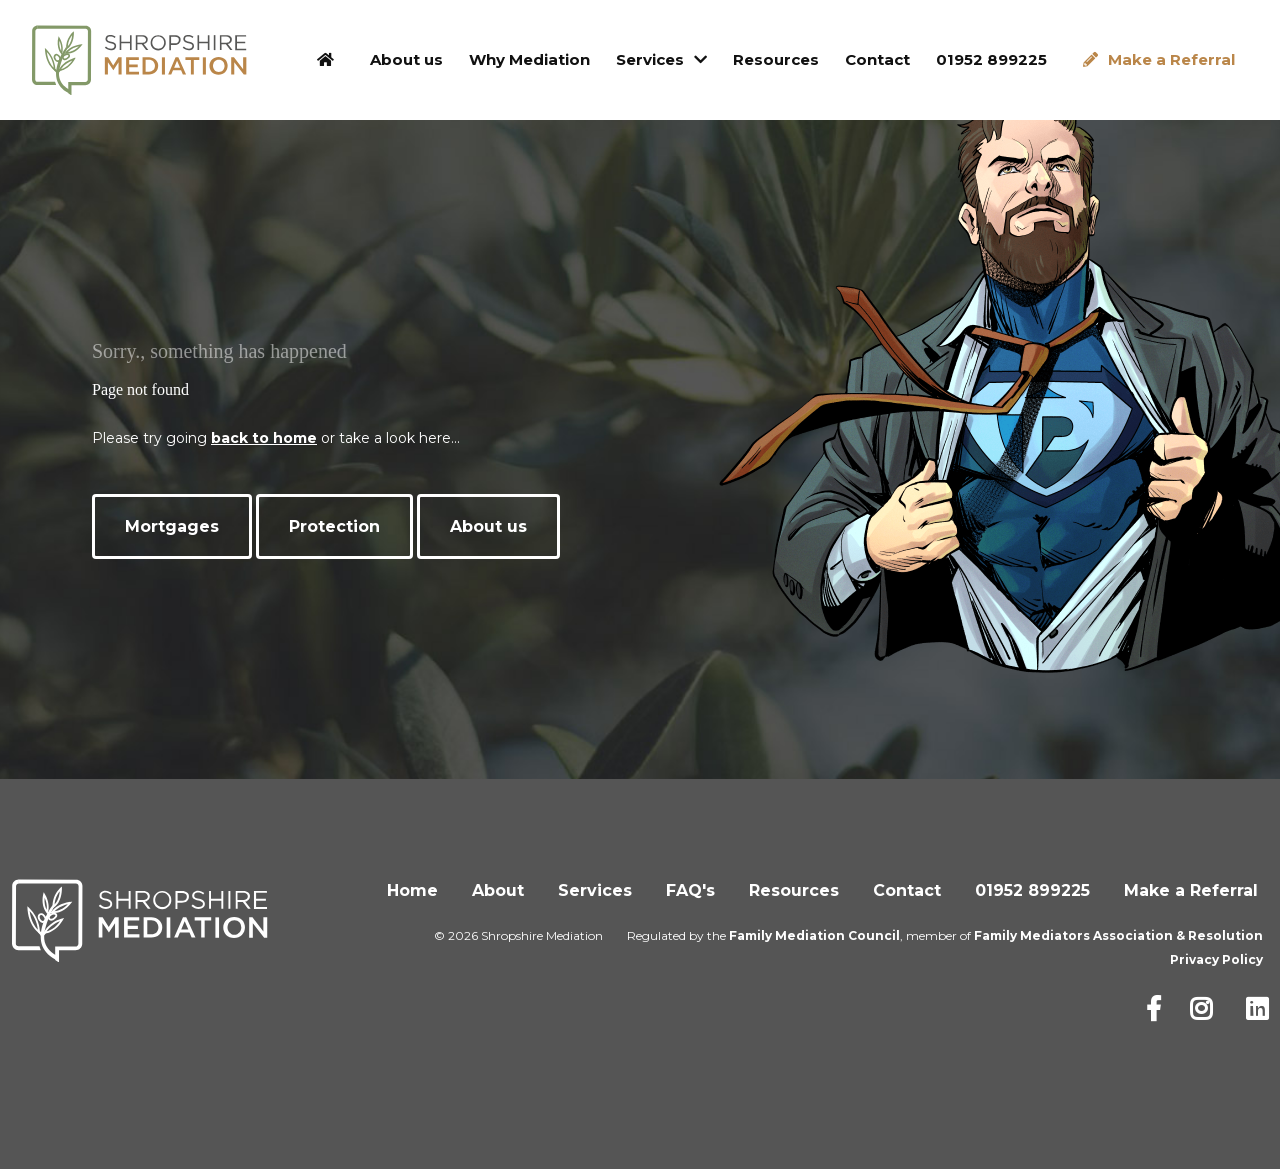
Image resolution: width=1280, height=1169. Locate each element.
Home (412, 890)
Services (650, 59)
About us (406, 59)
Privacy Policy (1216, 959)
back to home (264, 438)
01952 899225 (991, 59)
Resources (776, 59)
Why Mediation (529, 59)
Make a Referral (1171, 59)
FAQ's (690, 890)
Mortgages (172, 526)
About (498, 890)
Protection (334, 526)
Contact (877, 59)
